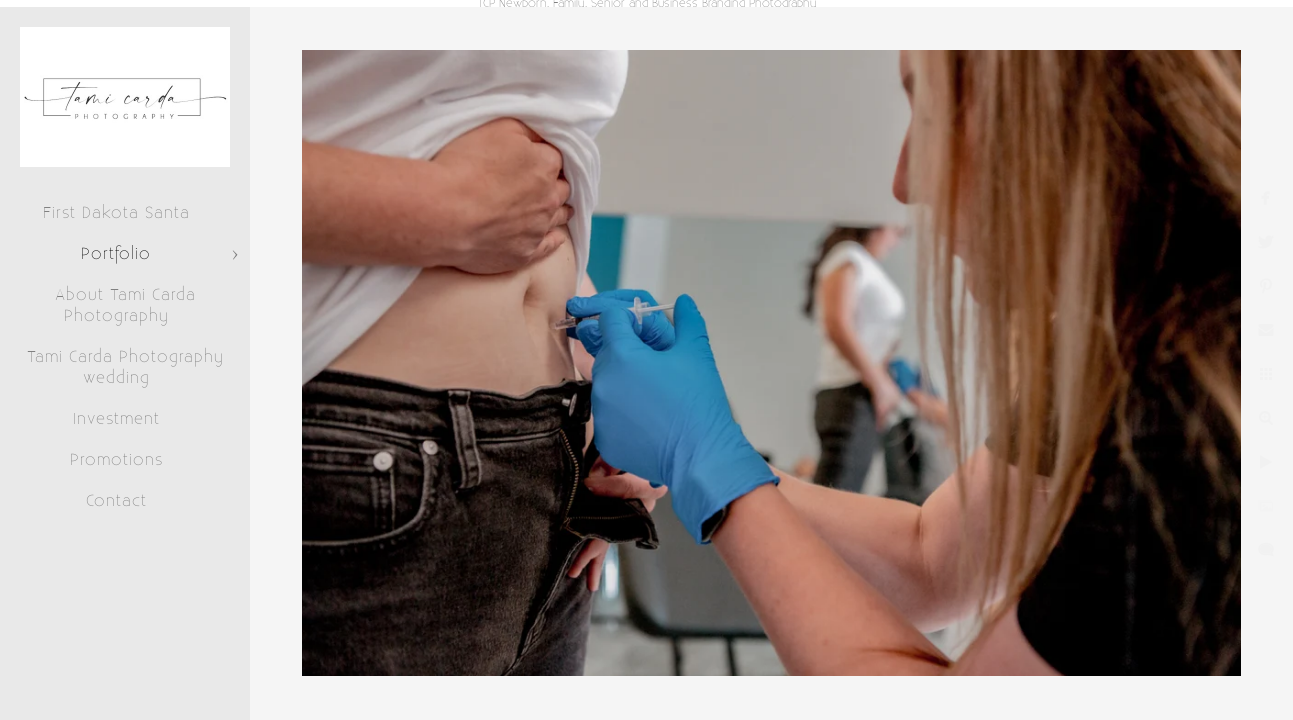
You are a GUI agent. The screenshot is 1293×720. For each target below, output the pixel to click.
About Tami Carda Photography (125, 305)
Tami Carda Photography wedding (125, 367)
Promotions (116, 460)
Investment (116, 419)
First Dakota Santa (116, 213)
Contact (116, 501)
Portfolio (116, 254)
